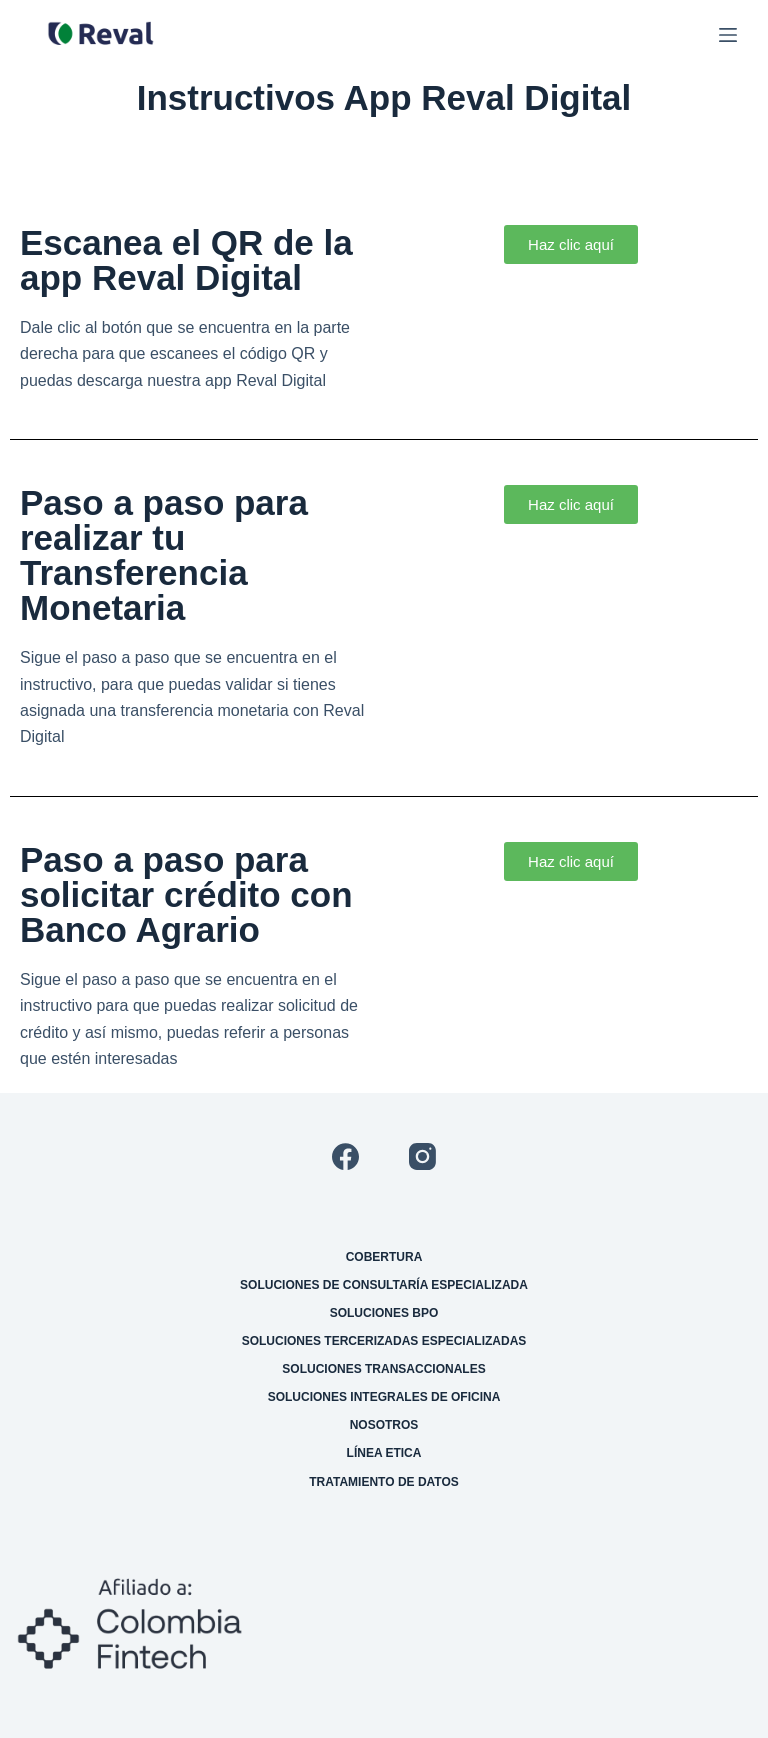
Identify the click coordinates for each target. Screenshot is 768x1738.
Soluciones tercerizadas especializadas (384, 1341)
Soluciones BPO (384, 1313)
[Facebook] (345, 1156)
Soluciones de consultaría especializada (384, 1285)
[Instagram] (422, 1156)
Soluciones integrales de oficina (384, 1397)
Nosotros (384, 1425)
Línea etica (384, 1453)
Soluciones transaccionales (383, 1369)
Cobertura (384, 1257)
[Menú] (728, 35)
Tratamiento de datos (384, 1482)
